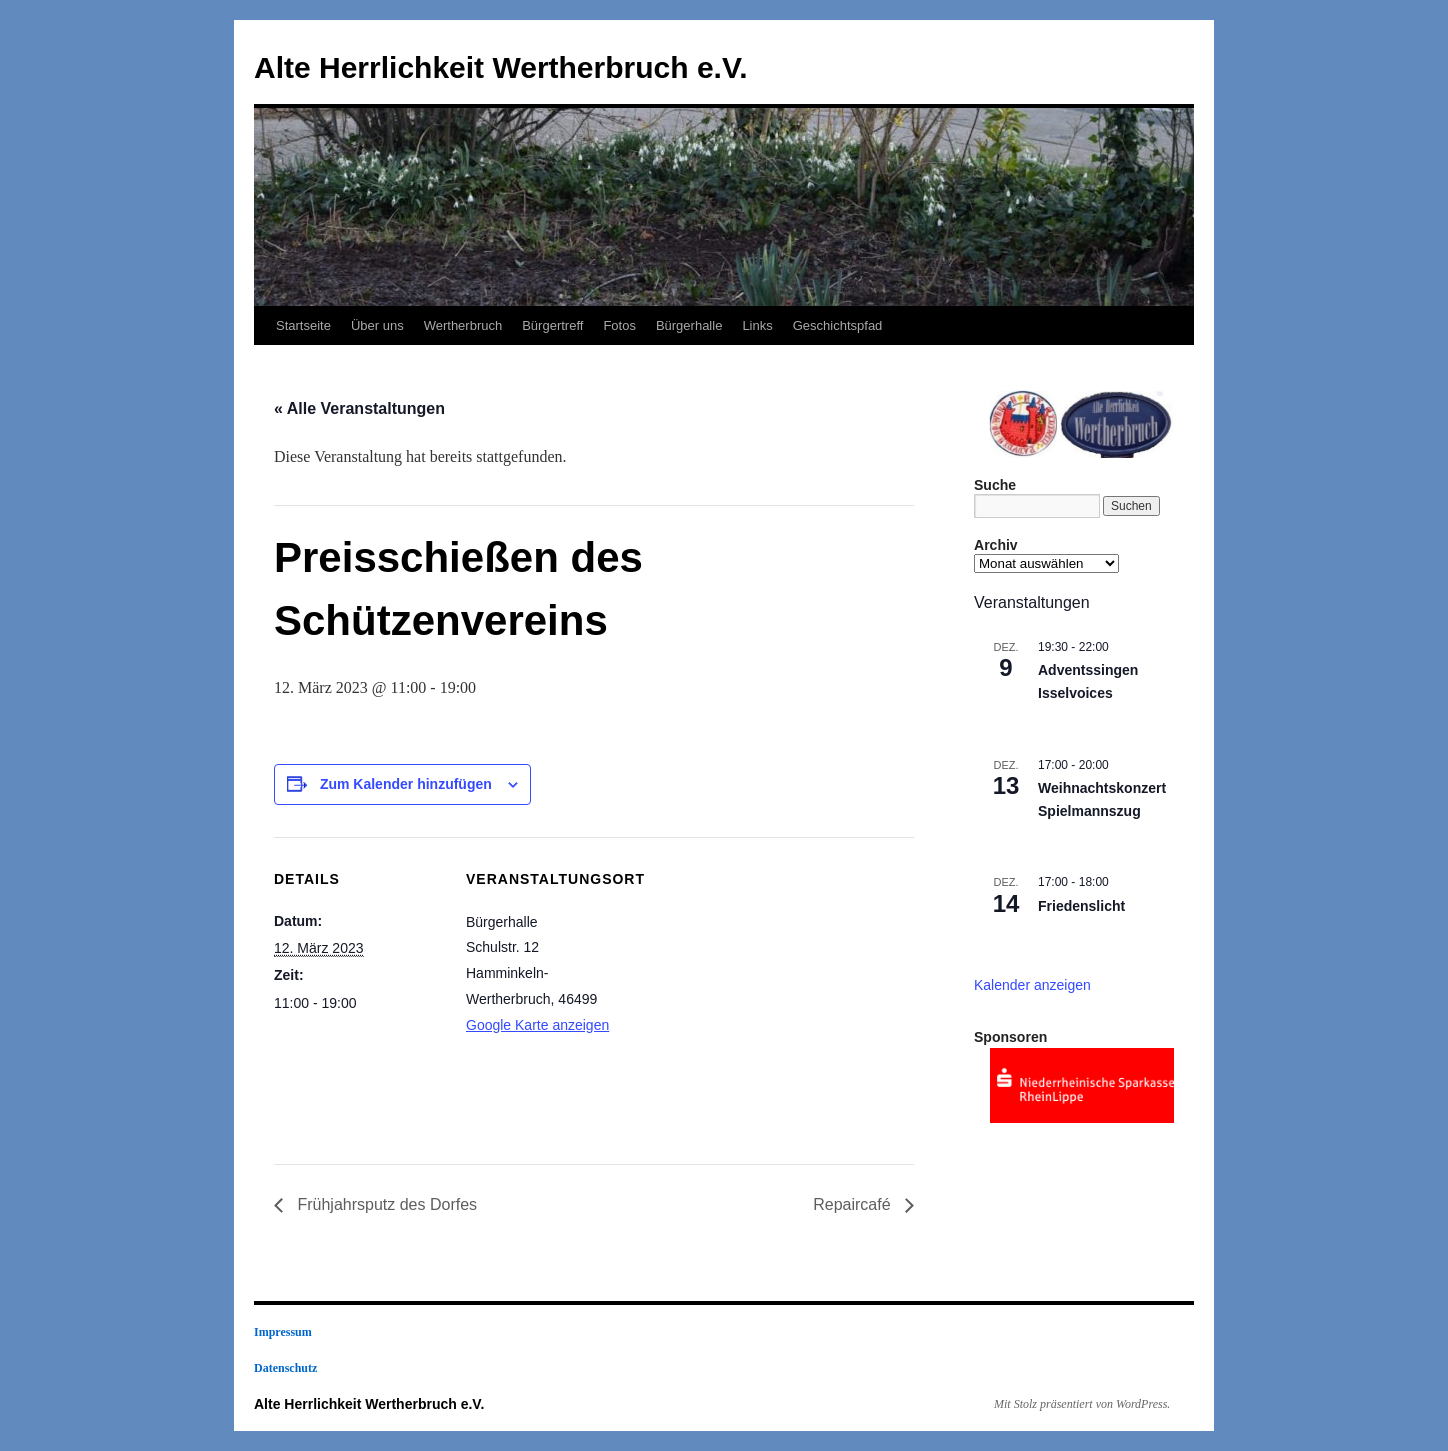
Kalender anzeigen (1032, 985)
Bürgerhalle (689, 325)
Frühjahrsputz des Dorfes (385, 1204)
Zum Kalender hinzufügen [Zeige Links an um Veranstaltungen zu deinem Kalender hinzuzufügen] (406, 784)
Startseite (303, 325)
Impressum (283, 1332)
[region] (1074, 421)
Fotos (619, 325)
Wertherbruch (463, 325)
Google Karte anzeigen (537, 1025)
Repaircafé (854, 1204)
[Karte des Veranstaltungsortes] (763, 975)
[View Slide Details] (1082, 1085)
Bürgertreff (552, 325)
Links (757, 325)
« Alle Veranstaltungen (359, 408)
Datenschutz (285, 1368)
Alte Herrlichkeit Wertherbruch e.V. (501, 67)
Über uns (377, 325)
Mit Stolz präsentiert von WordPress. (1082, 1404)
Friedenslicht (1081, 906)
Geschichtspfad (838, 325)
